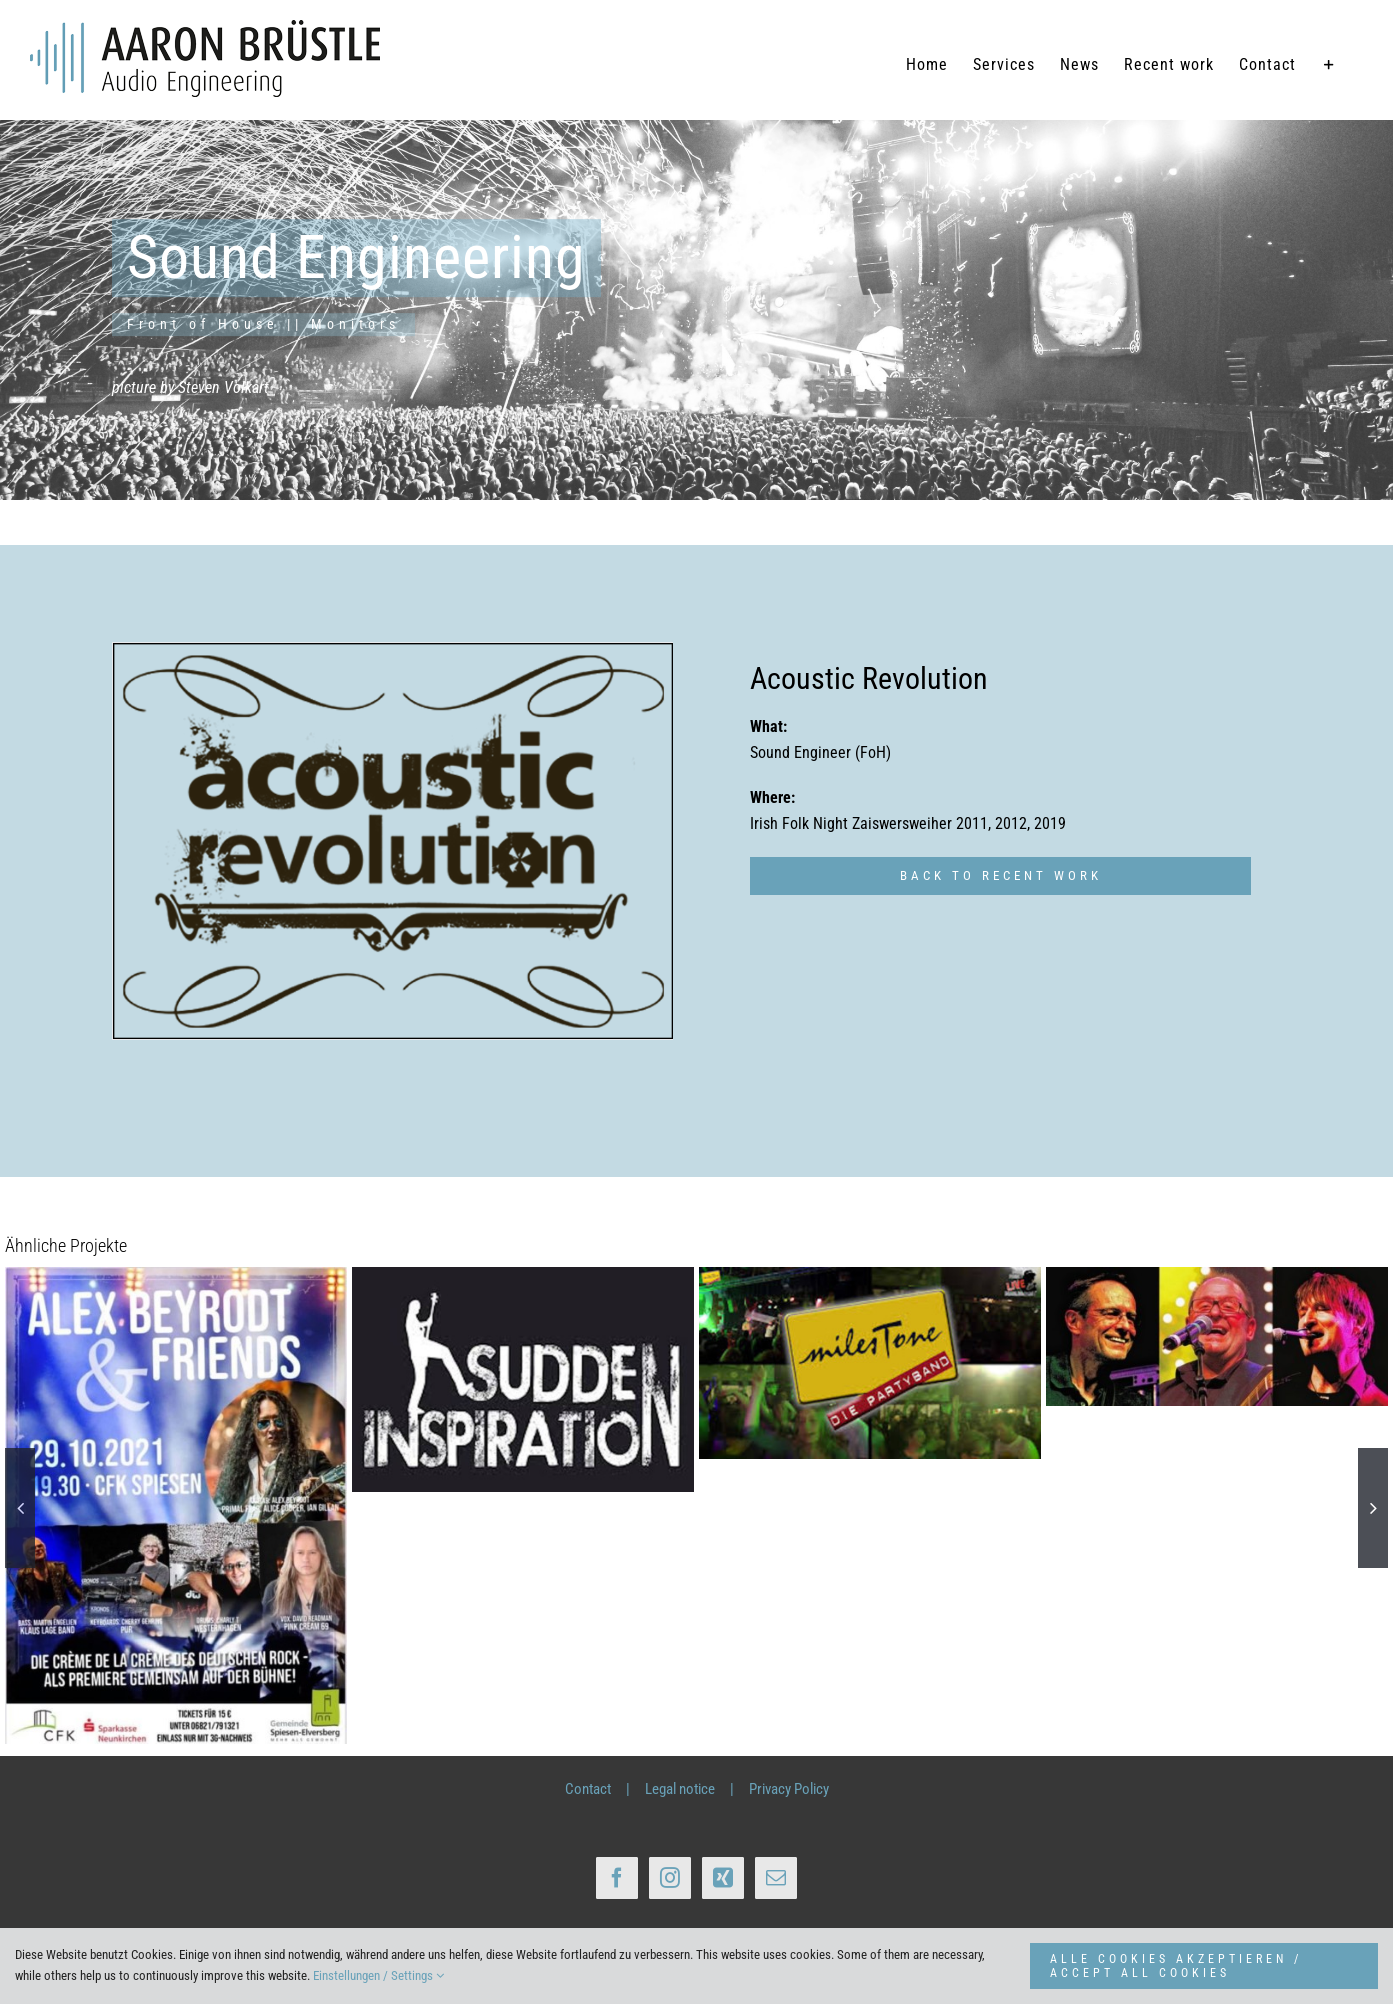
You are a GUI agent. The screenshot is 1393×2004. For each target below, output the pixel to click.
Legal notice (680, 1789)
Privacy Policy (789, 1789)
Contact (588, 1789)
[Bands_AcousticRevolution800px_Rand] (393, 841)
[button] (20, 1508)
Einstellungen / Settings (378, 1975)
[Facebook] (617, 1877)
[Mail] (776, 1877)
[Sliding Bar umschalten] (1329, 65)
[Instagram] (670, 1877)
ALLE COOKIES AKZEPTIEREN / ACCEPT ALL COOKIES (1176, 1966)
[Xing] (723, 1877)
